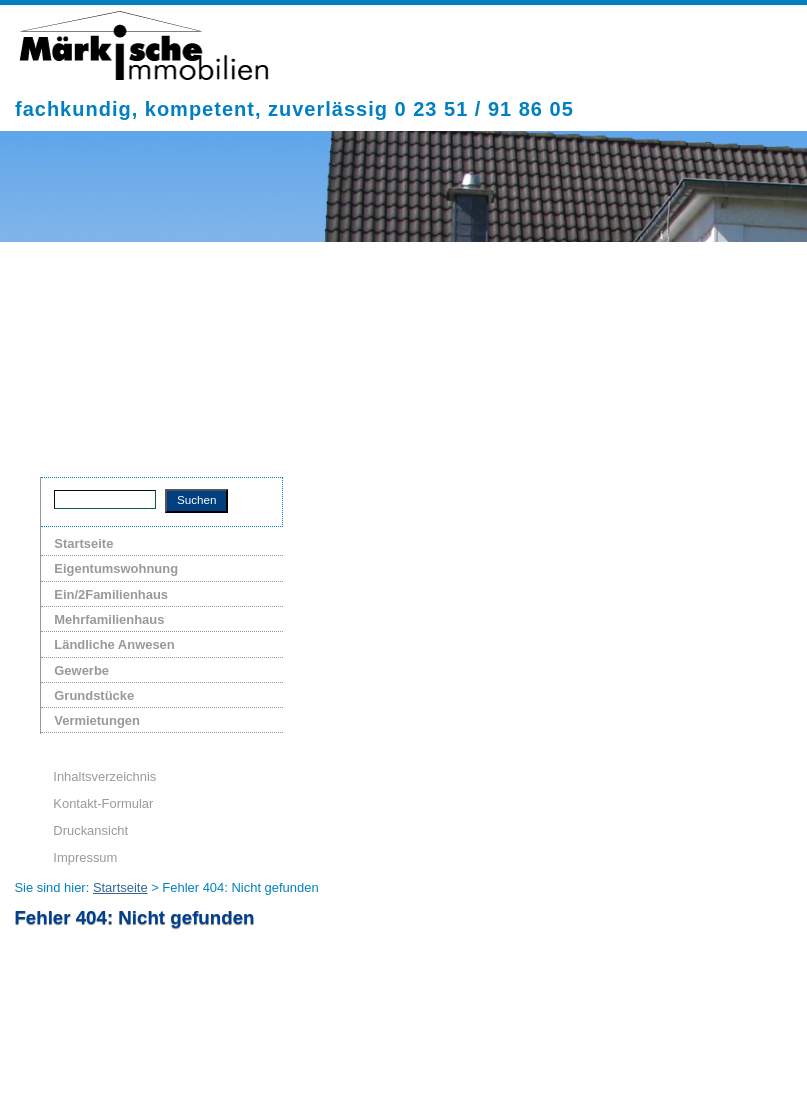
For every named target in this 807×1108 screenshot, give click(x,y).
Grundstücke (94, 695)
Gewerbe (81, 670)
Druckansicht (90, 830)
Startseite (83, 543)
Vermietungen (97, 720)
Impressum (85, 857)
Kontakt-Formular (103, 803)
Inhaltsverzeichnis (104, 776)
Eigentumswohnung (116, 568)
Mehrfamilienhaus (109, 619)
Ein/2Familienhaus (111, 594)
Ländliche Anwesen (114, 644)
